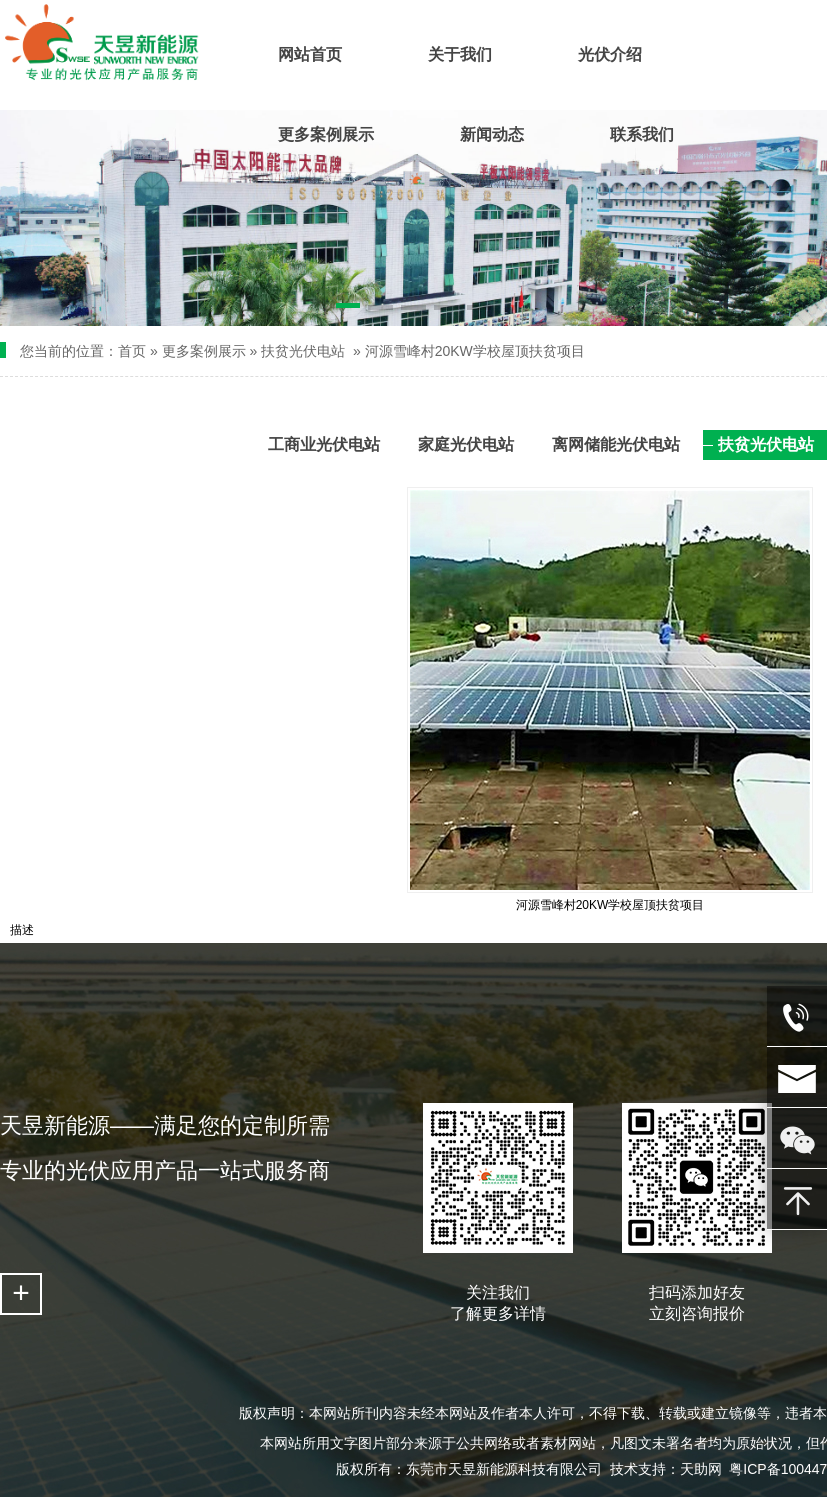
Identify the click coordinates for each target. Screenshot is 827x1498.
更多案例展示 (204, 351)
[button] (348, 309)
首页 (132, 351)
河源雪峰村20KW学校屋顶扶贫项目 (475, 351)
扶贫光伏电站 (303, 351)
